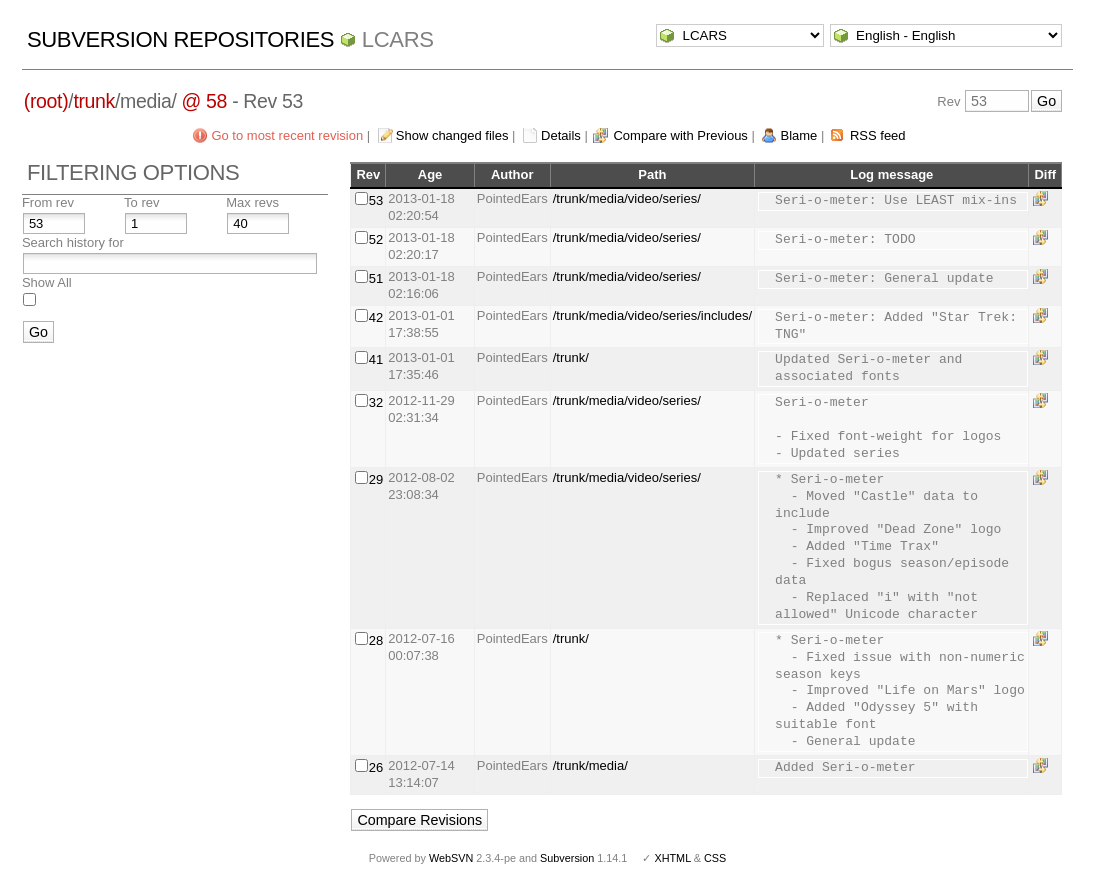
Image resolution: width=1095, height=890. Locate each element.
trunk (94, 101)
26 (376, 767)
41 (376, 359)
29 (376, 479)
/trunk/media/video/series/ (627, 198)
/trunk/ (571, 357)
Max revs (252, 202)
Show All (47, 282)
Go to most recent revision (287, 135)
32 (376, 402)
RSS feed (878, 135)
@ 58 (205, 101)
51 (376, 278)
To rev (141, 202)
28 (376, 640)
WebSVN (451, 858)
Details (561, 135)
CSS (715, 858)
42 (376, 317)
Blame (798, 135)
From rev (48, 202)
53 (376, 200)
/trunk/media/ (590, 765)
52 (376, 239)
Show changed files (452, 135)
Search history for (73, 242)
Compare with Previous (680, 135)
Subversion (567, 858)
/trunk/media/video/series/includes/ (652, 315)
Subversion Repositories (180, 39)
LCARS (398, 39)
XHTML (672, 858)
